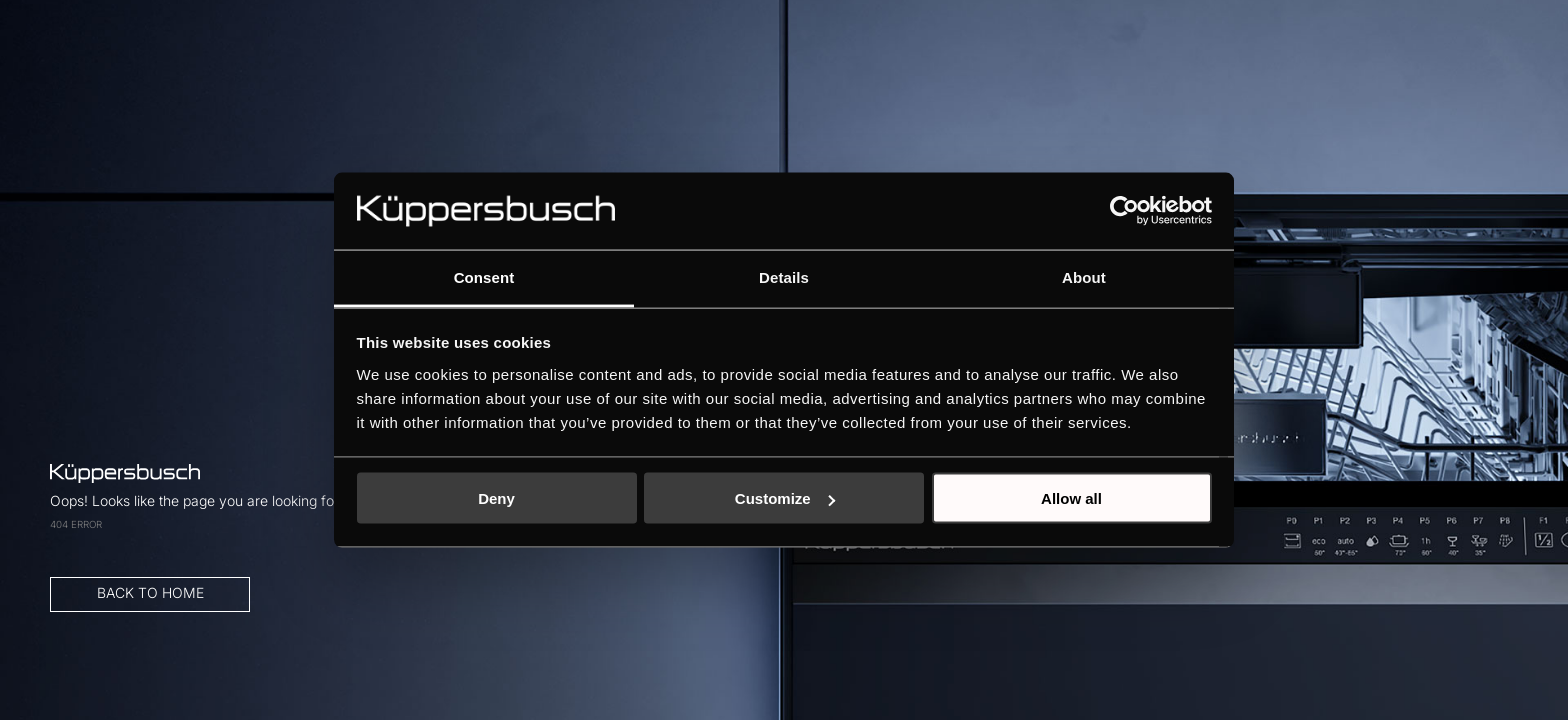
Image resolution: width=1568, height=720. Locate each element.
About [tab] (1084, 276)
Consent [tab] (484, 276)
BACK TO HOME (326, 452)
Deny (496, 498)
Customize (785, 498)
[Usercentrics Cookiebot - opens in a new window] (1124, 211)
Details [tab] (784, 276)
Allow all (1071, 498)
